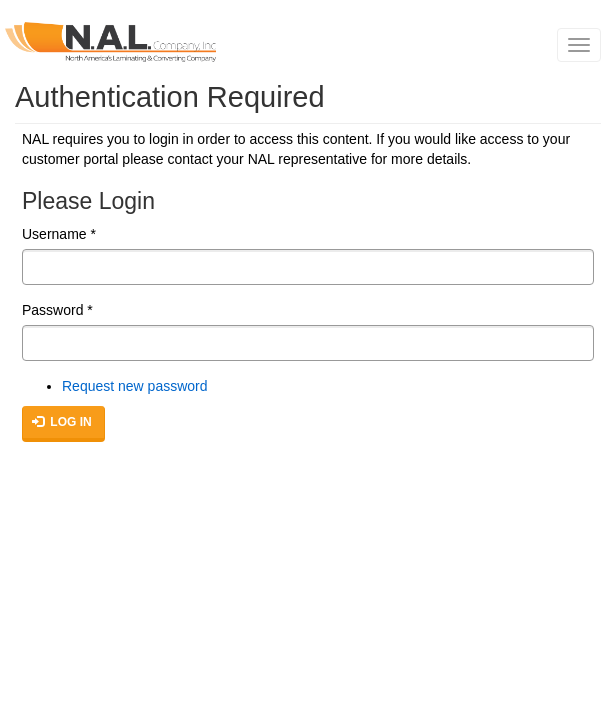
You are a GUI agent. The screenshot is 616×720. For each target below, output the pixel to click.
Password (57, 310)
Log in (62, 422)
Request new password (135, 386)
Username (59, 234)
